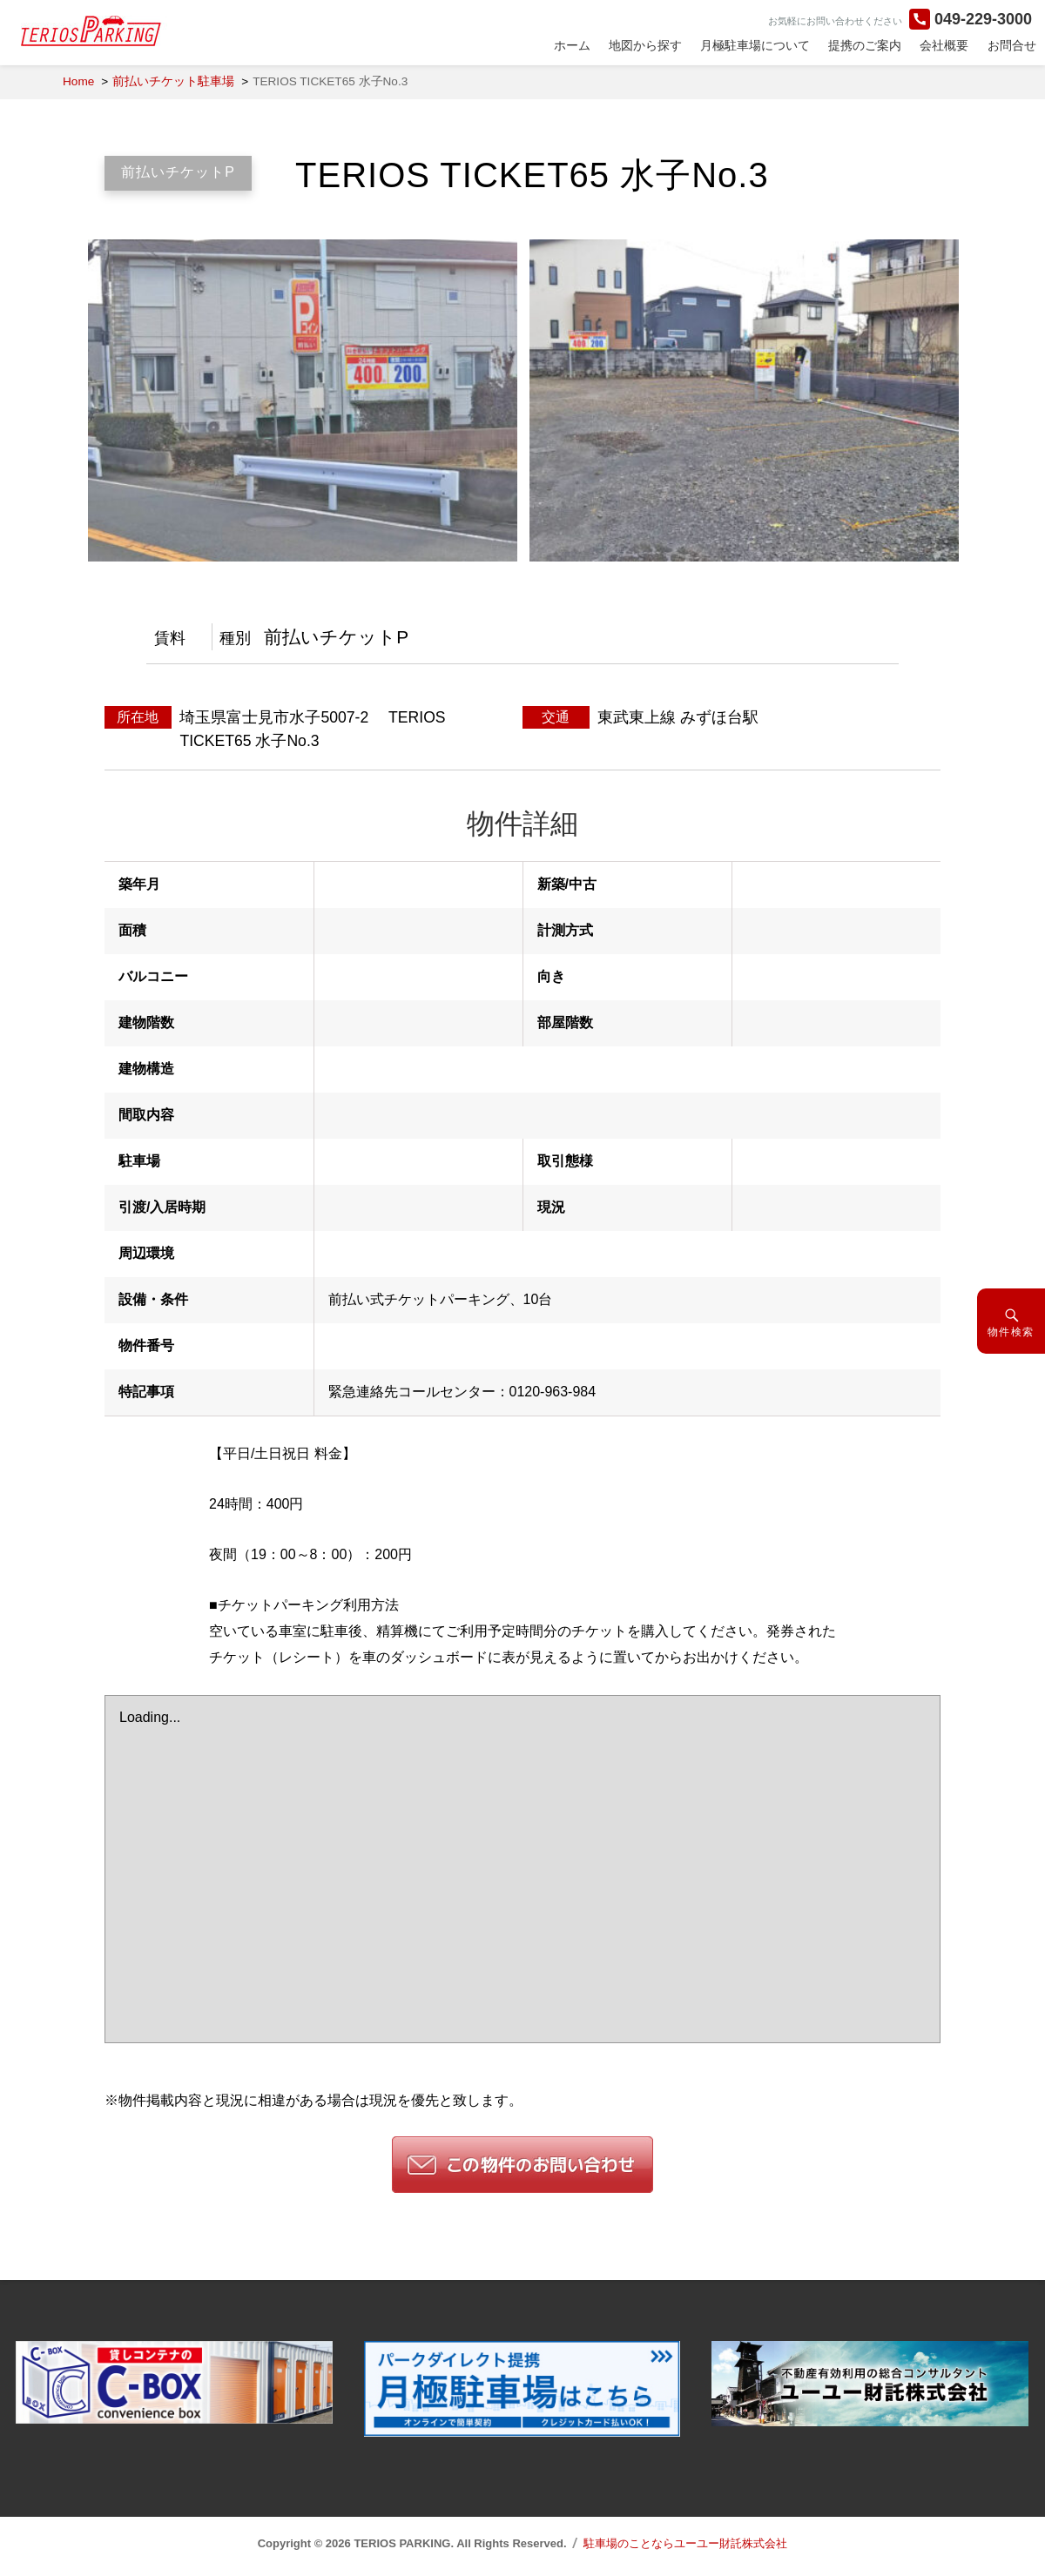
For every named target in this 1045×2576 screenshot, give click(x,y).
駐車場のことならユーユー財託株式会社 (685, 2543)
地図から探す (645, 45)
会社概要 (944, 45)
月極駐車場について (755, 45)
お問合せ (1012, 45)
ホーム (572, 45)
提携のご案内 (864, 45)
